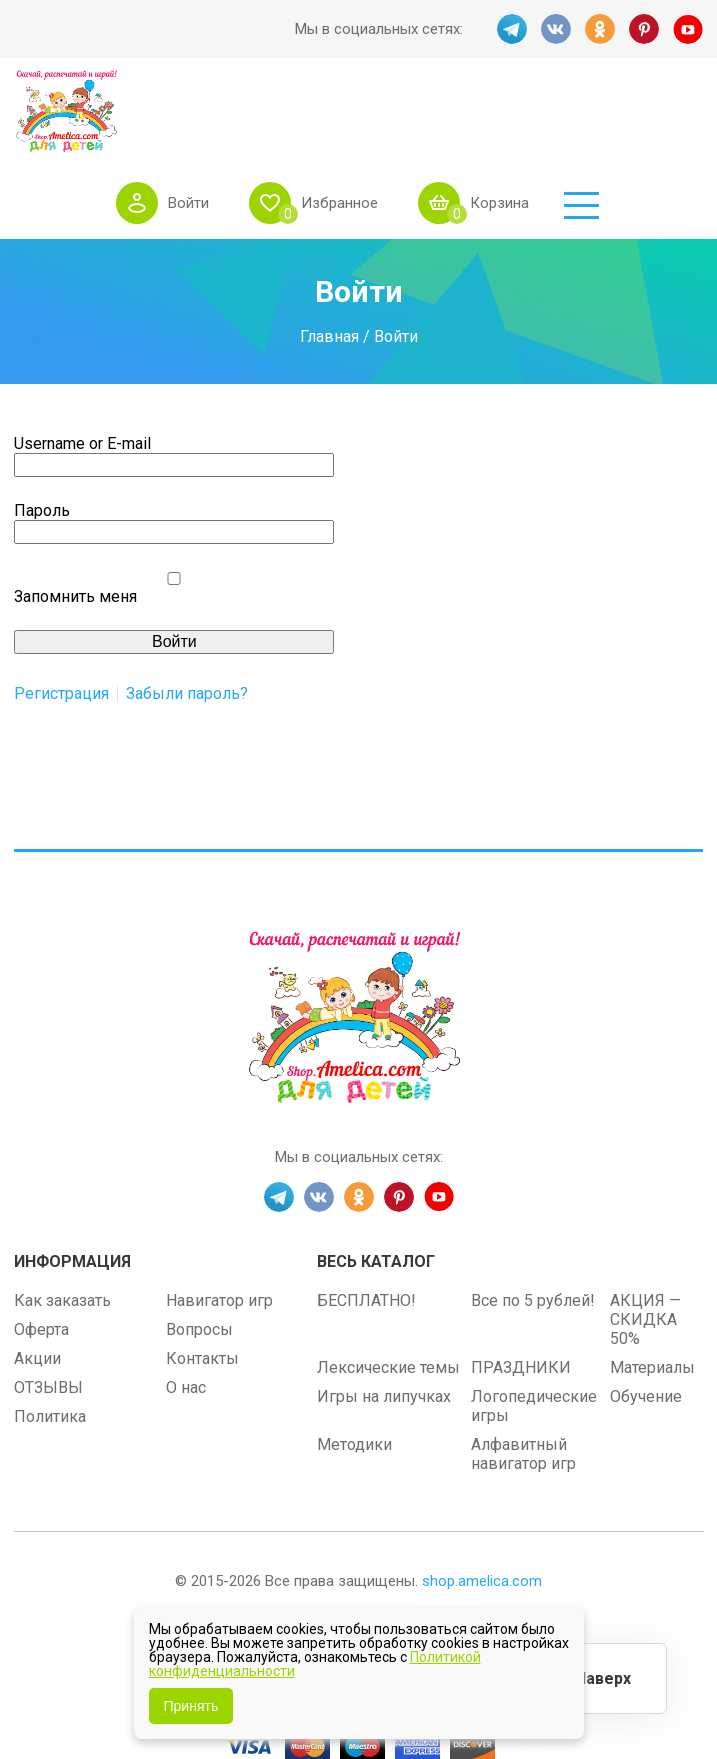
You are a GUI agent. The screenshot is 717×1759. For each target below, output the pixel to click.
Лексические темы (388, 1292)
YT (688, 29)
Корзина (603, 109)
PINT (644, 29)
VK (556, 29)
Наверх (603, 1678)
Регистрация (61, 619)
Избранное (443, 109)
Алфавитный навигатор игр (523, 1379)
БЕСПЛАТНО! (366, 1225)
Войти (292, 109)
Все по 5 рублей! (533, 1225)
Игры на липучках (384, 1321)
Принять (191, 1706)
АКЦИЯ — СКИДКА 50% (645, 1244)
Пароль (42, 435)
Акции (37, 1283)
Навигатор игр (219, 1225)
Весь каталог (376, 1186)
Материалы (652, 1292)
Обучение (646, 1321)
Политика (50, 1341)
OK (600, 29)
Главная (329, 261)
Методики (354, 1369)
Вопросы (199, 1254)
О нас (186, 1312)
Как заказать (62, 1225)
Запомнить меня (75, 521)
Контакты (202, 1283)
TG (512, 29)
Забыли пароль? (187, 619)
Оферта (41, 1254)
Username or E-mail (82, 368)
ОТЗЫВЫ (48, 1312)
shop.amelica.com (482, 1506)
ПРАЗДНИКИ (521, 1292)
